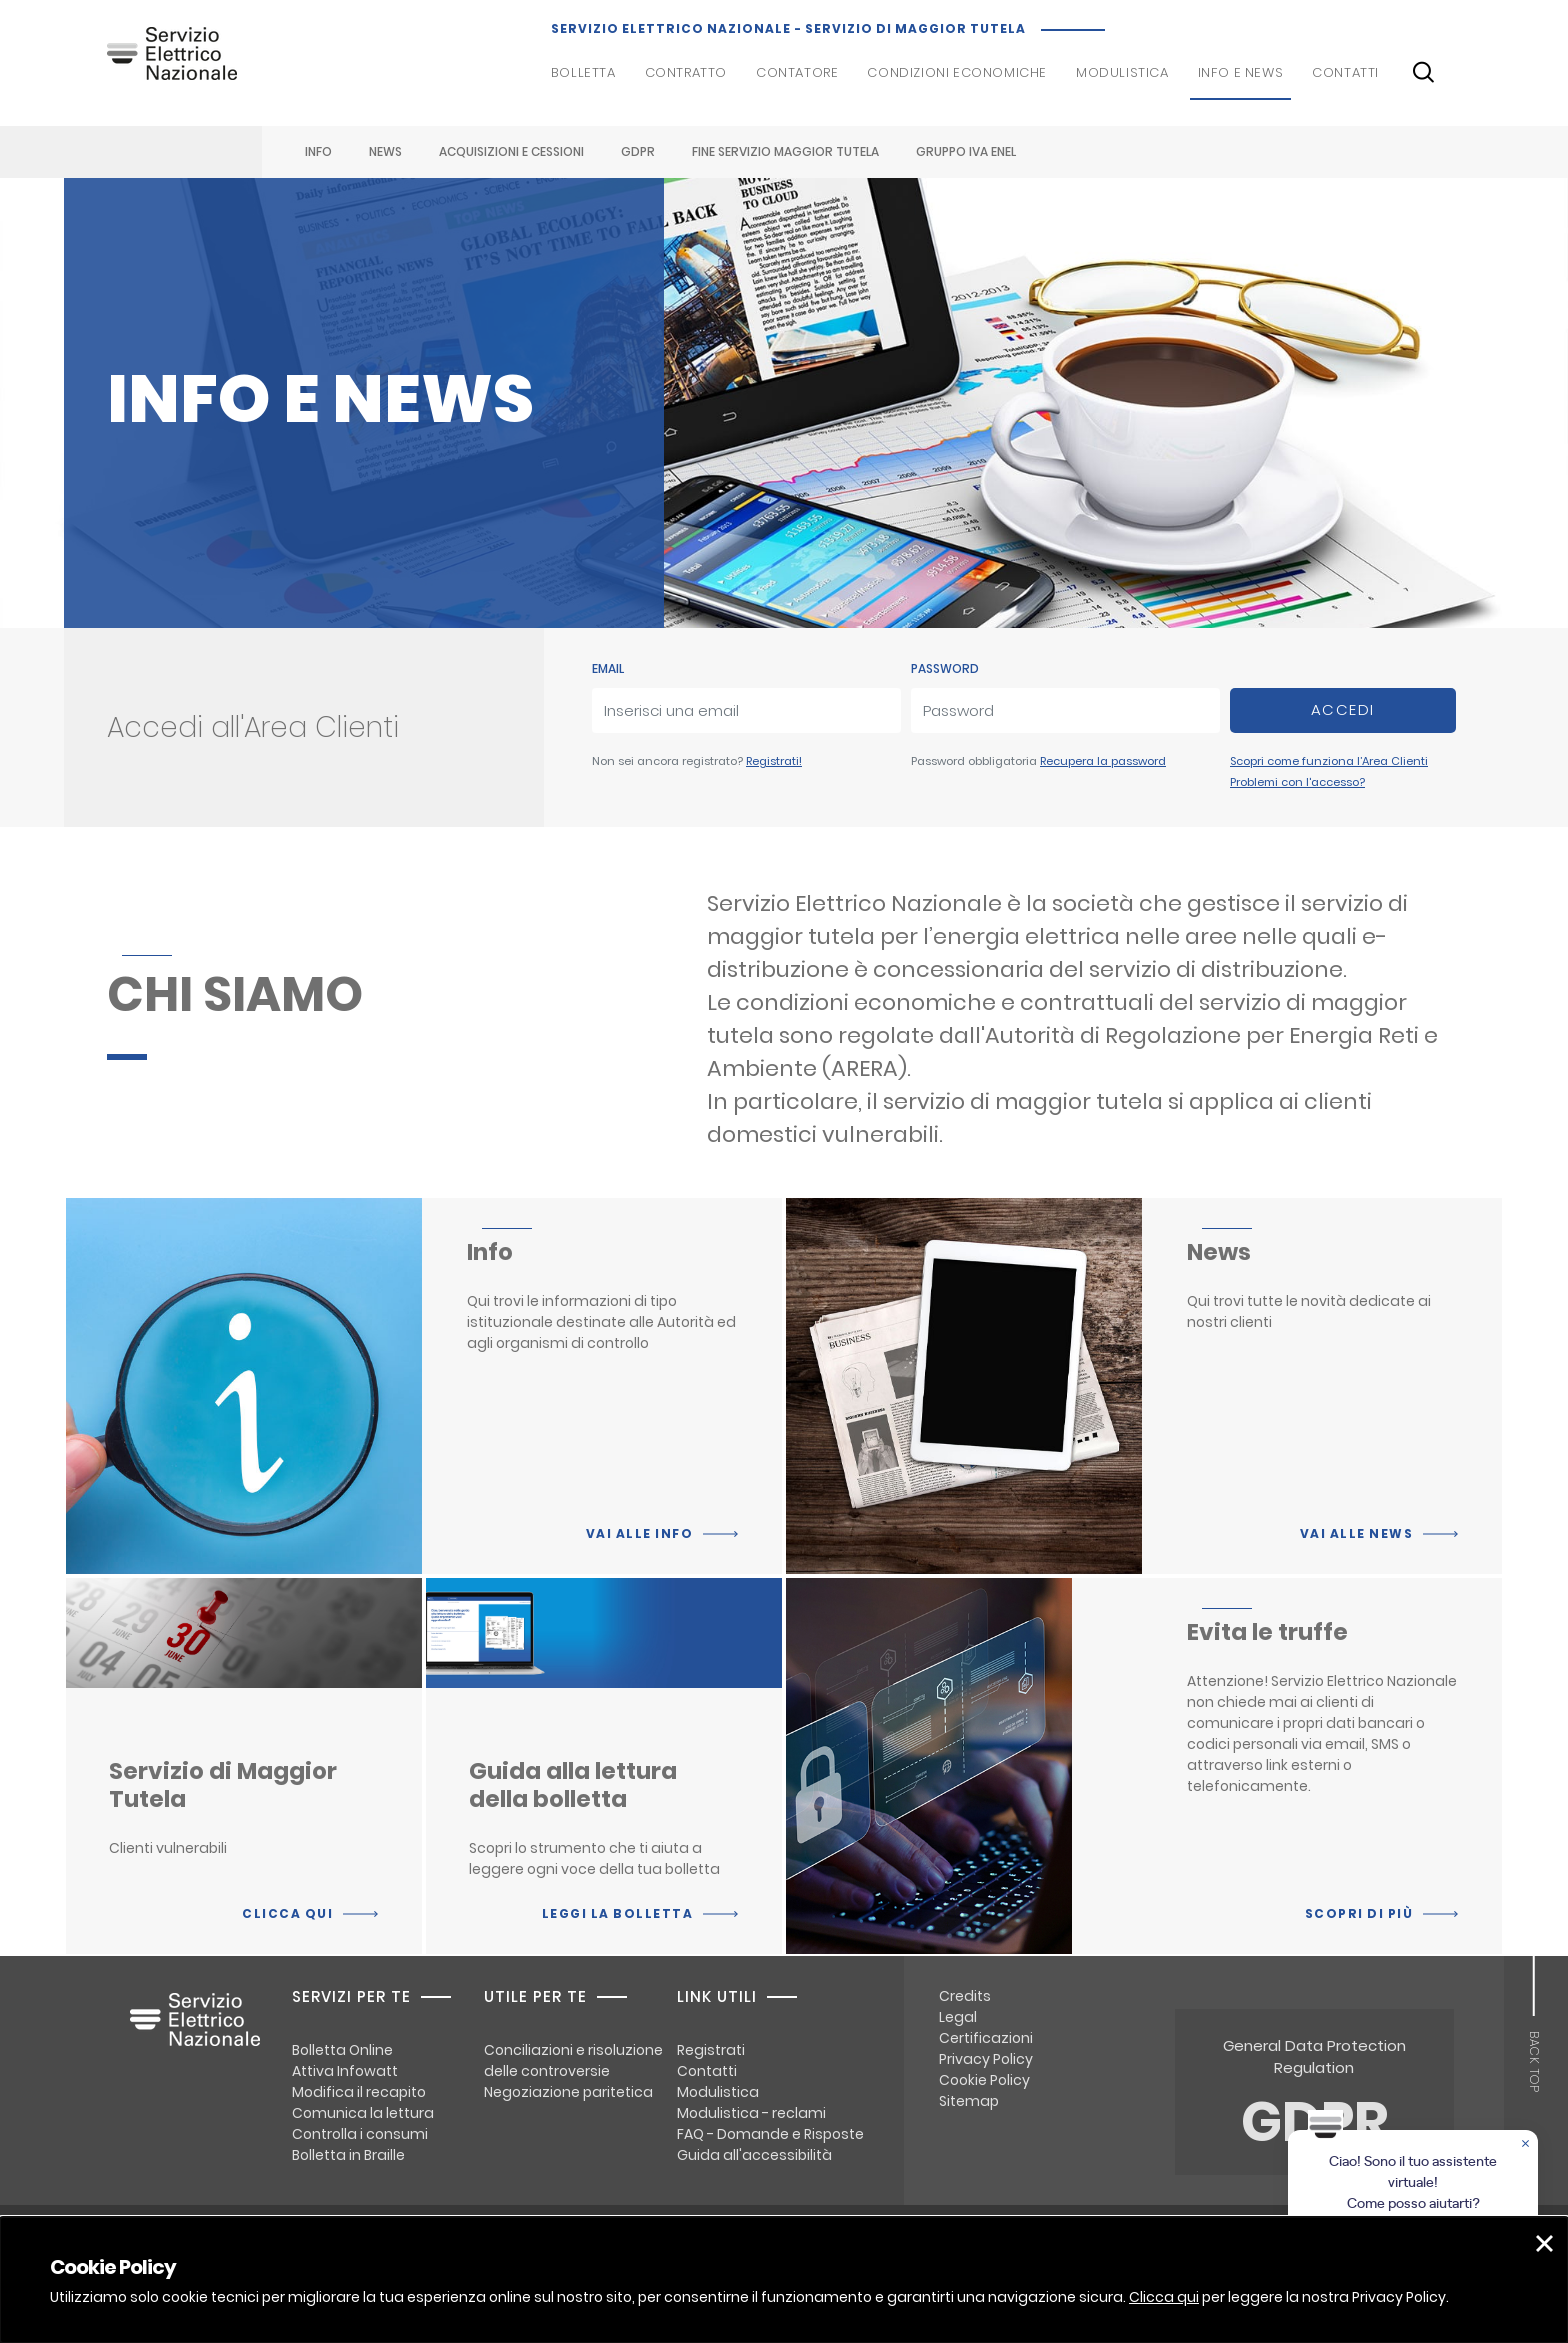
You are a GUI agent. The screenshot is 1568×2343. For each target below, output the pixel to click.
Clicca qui (1164, 2297)
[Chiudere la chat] (1527, 2145)
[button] (1544, 2243)
